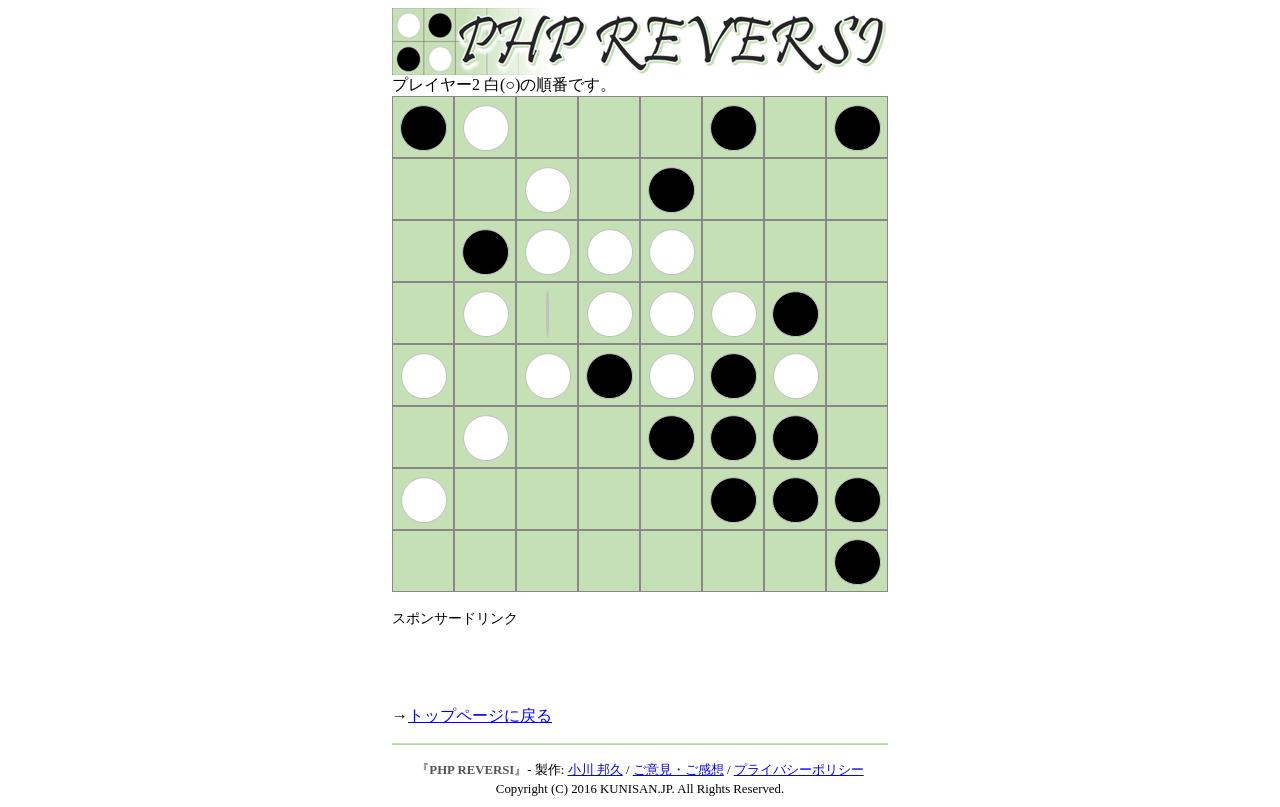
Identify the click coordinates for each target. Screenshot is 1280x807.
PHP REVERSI (471, 770)
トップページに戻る (480, 715)
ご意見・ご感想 (678, 770)
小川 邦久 (595, 770)
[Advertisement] (626, 658)
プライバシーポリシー (799, 770)
